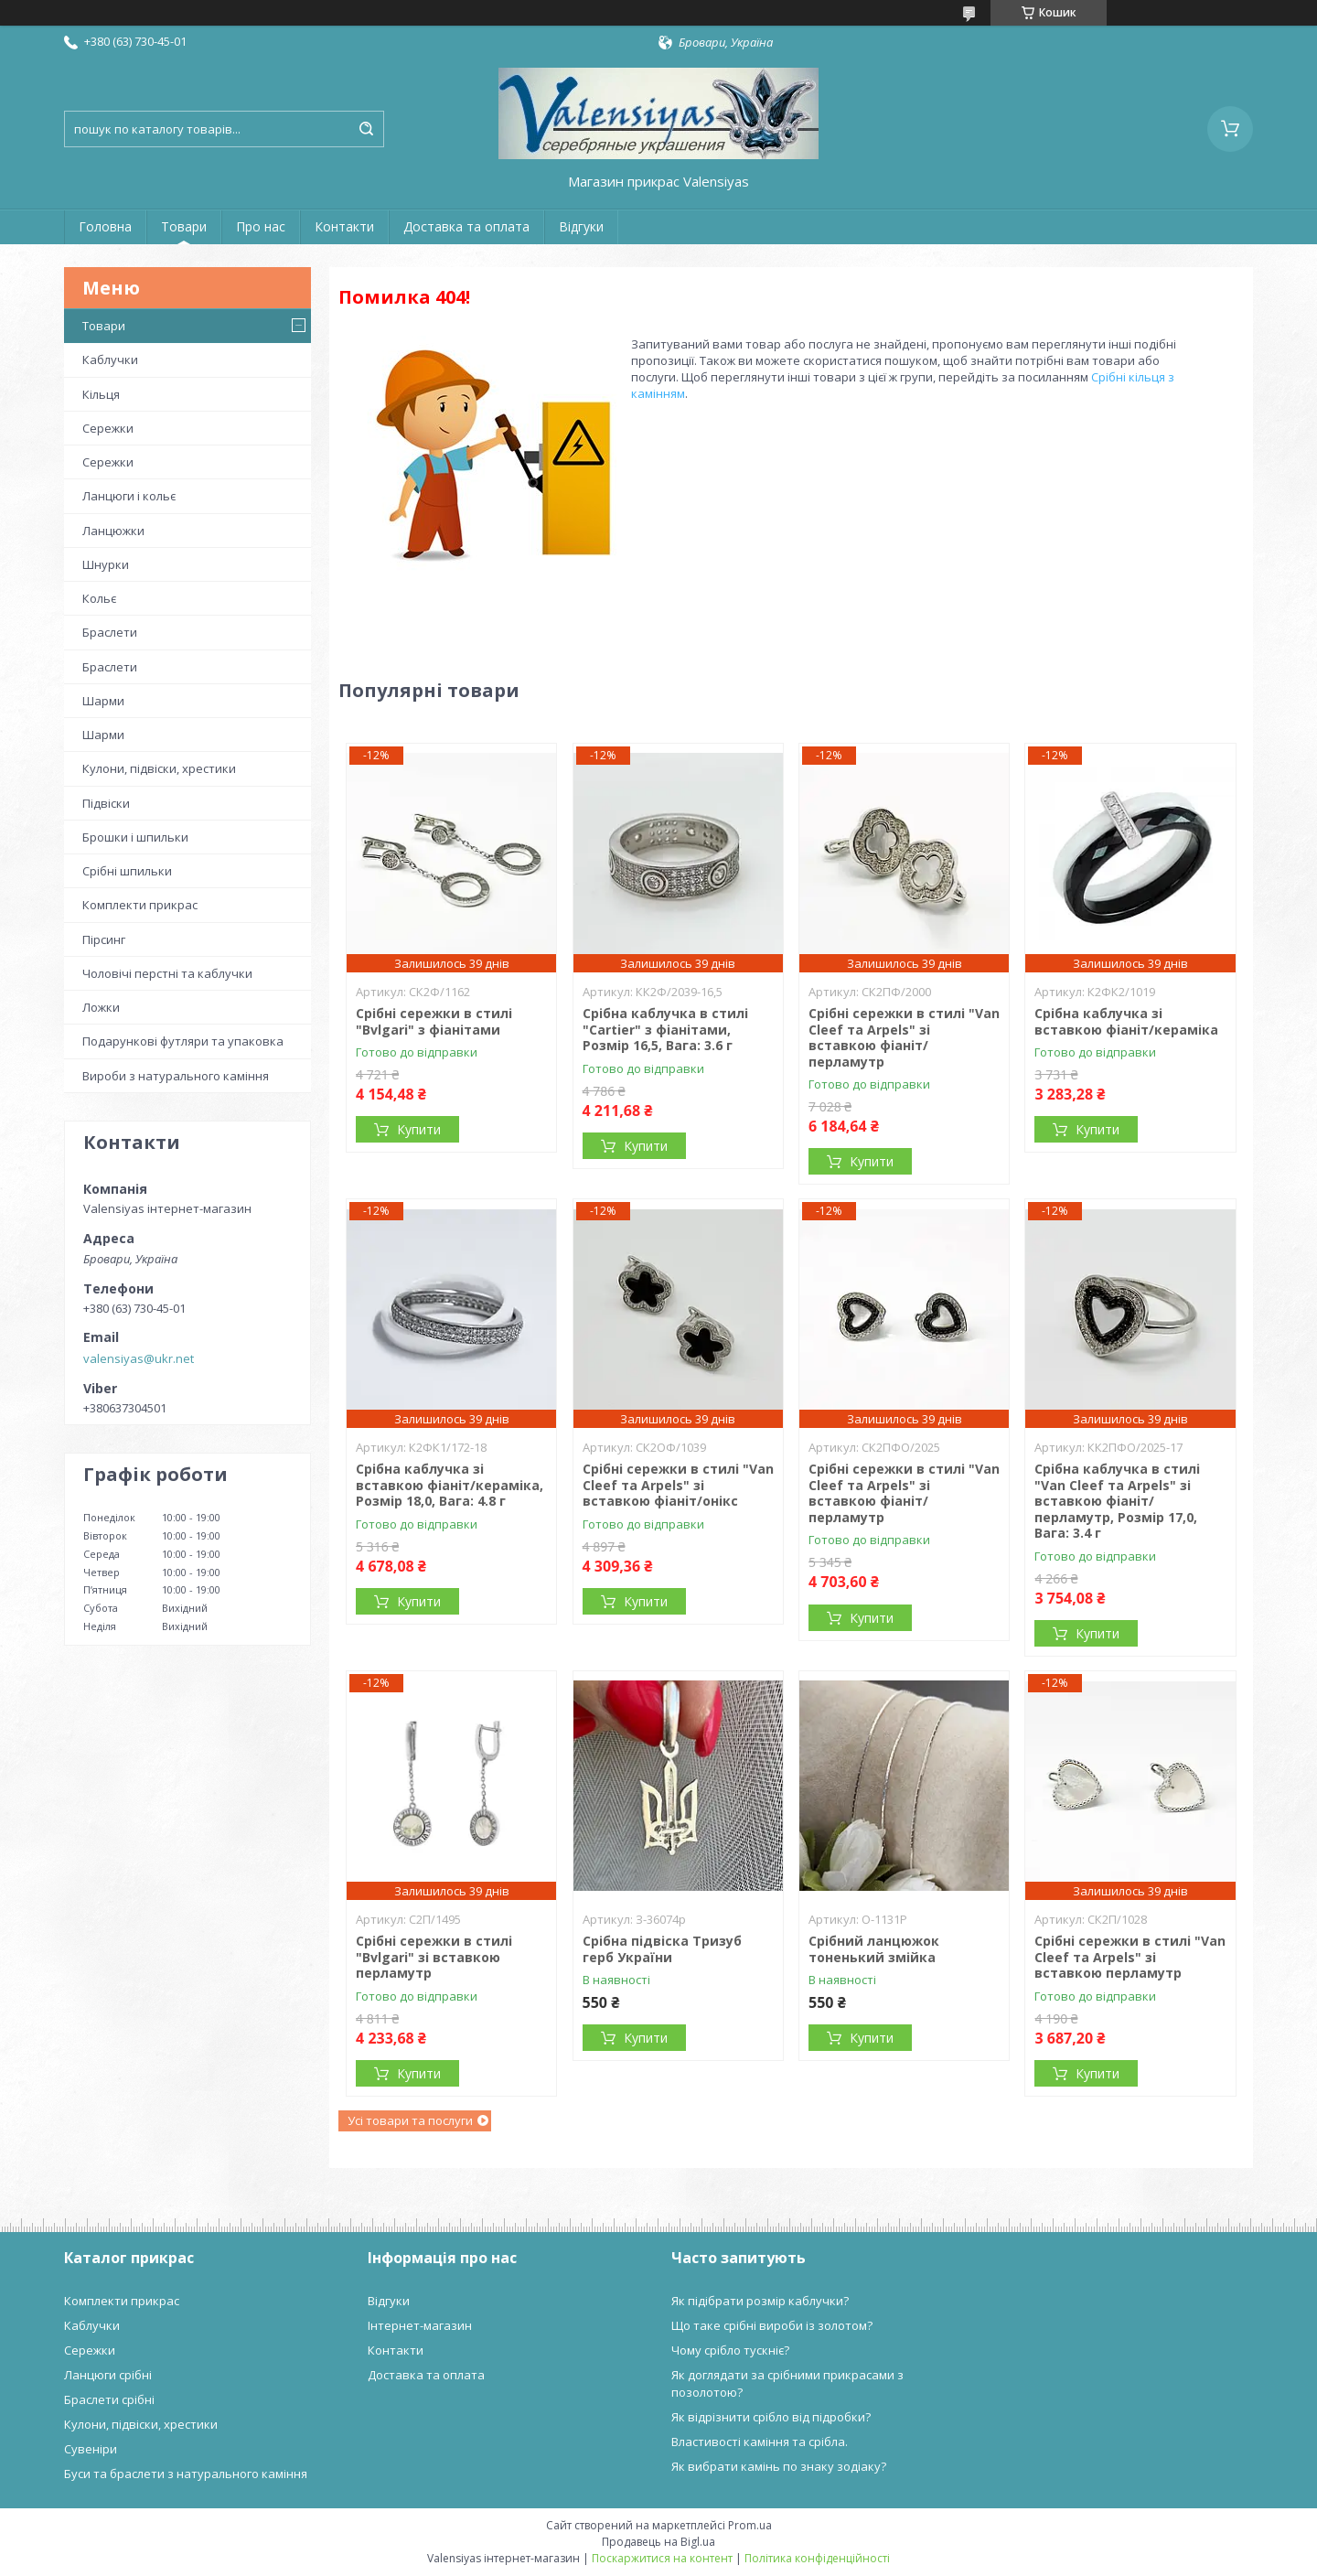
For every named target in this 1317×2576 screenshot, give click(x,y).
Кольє (99, 598)
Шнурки (105, 564)
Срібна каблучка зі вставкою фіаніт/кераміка (1126, 1021)
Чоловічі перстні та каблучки (167, 973)
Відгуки (581, 226)
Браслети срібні (109, 2399)
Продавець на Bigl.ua (658, 2541)
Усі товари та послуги (410, 2120)
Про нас (260, 226)
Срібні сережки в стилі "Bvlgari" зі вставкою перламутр (434, 1956)
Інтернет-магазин (420, 2325)
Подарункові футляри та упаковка (183, 1041)
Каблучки (110, 359)
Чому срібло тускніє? (730, 2350)
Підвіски (106, 803)
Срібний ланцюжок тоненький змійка (873, 1949)
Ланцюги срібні (108, 2375)
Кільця (101, 394)
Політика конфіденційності (817, 2558)
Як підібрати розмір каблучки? (760, 2300)
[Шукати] (366, 129)
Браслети (109, 632)
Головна (105, 226)
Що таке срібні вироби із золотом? (772, 2325)
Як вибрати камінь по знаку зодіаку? (778, 2466)
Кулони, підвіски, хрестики (159, 768)
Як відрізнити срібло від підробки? (771, 2417)
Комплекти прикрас (140, 904)
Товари (184, 226)
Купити (419, 1129)
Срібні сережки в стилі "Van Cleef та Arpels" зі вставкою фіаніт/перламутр (904, 1037)
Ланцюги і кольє (129, 496)
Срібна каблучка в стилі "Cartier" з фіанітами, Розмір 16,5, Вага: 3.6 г (665, 1029)
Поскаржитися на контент (662, 2558)
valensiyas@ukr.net (138, 1358)
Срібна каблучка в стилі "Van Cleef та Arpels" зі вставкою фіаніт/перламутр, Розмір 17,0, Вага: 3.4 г (1117, 1500)
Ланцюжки (113, 530)
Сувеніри (90, 2449)
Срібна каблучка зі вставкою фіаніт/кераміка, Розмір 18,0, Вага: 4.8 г (449, 1484)
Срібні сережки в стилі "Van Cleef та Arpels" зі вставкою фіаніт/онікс (678, 1484)
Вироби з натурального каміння (175, 1076)
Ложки (101, 1007)
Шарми (103, 700)
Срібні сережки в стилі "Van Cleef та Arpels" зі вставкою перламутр (1130, 1956)
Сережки (108, 428)
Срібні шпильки (127, 871)
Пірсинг (103, 939)
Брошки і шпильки (135, 837)
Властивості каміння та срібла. (759, 2441)
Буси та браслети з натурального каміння (185, 2473)
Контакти (344, 226)
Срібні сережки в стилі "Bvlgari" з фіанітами (434, 1021)
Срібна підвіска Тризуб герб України (662, 1949)
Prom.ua (750, 2525)
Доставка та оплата (466, 226)
